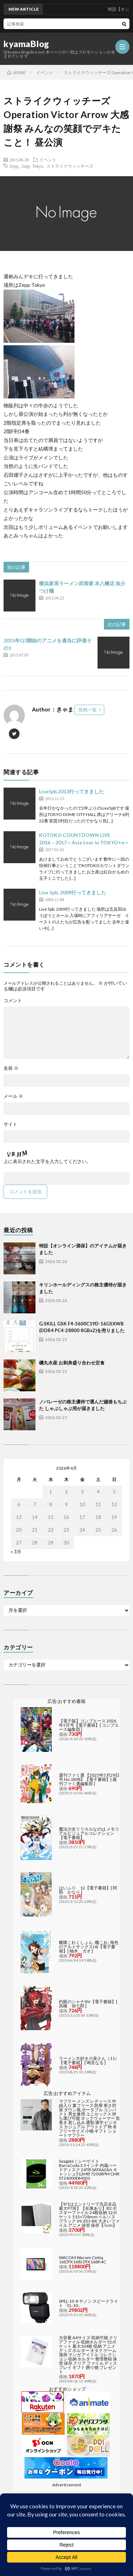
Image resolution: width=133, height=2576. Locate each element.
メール (13, 1096)
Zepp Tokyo (32, 166)
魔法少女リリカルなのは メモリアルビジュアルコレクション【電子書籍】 (89, 1833)
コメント (13, 1000)
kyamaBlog (26, 44)
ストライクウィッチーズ (69, 166)
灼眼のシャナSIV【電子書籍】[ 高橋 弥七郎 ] (88, 2003)
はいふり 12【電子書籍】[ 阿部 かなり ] (88, 1890)
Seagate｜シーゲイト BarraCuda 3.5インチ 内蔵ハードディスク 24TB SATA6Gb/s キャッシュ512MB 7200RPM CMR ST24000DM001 (89, 2169)
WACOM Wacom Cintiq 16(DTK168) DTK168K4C (82, 2259)
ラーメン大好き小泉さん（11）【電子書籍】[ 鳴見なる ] (89, 2060)
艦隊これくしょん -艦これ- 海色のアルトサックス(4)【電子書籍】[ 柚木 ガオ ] (88, 1947)
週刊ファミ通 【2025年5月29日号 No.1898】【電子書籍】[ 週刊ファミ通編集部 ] (89, 1779)
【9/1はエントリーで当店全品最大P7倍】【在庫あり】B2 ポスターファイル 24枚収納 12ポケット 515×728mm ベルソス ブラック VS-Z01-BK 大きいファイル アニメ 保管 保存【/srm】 (89, 2214)
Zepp (14, 166)
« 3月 (16, 1551)
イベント (47, 159)
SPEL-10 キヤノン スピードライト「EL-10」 (88, 2303)
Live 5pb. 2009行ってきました (72, 892)
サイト (10, 1124)
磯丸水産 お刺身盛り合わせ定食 (72, 1362)
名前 (11, 1068)
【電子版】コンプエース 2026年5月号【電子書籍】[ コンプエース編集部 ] (89, 1725)
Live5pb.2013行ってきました (71, 791)
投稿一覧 (87, 710)
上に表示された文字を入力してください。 (47, 1161)
